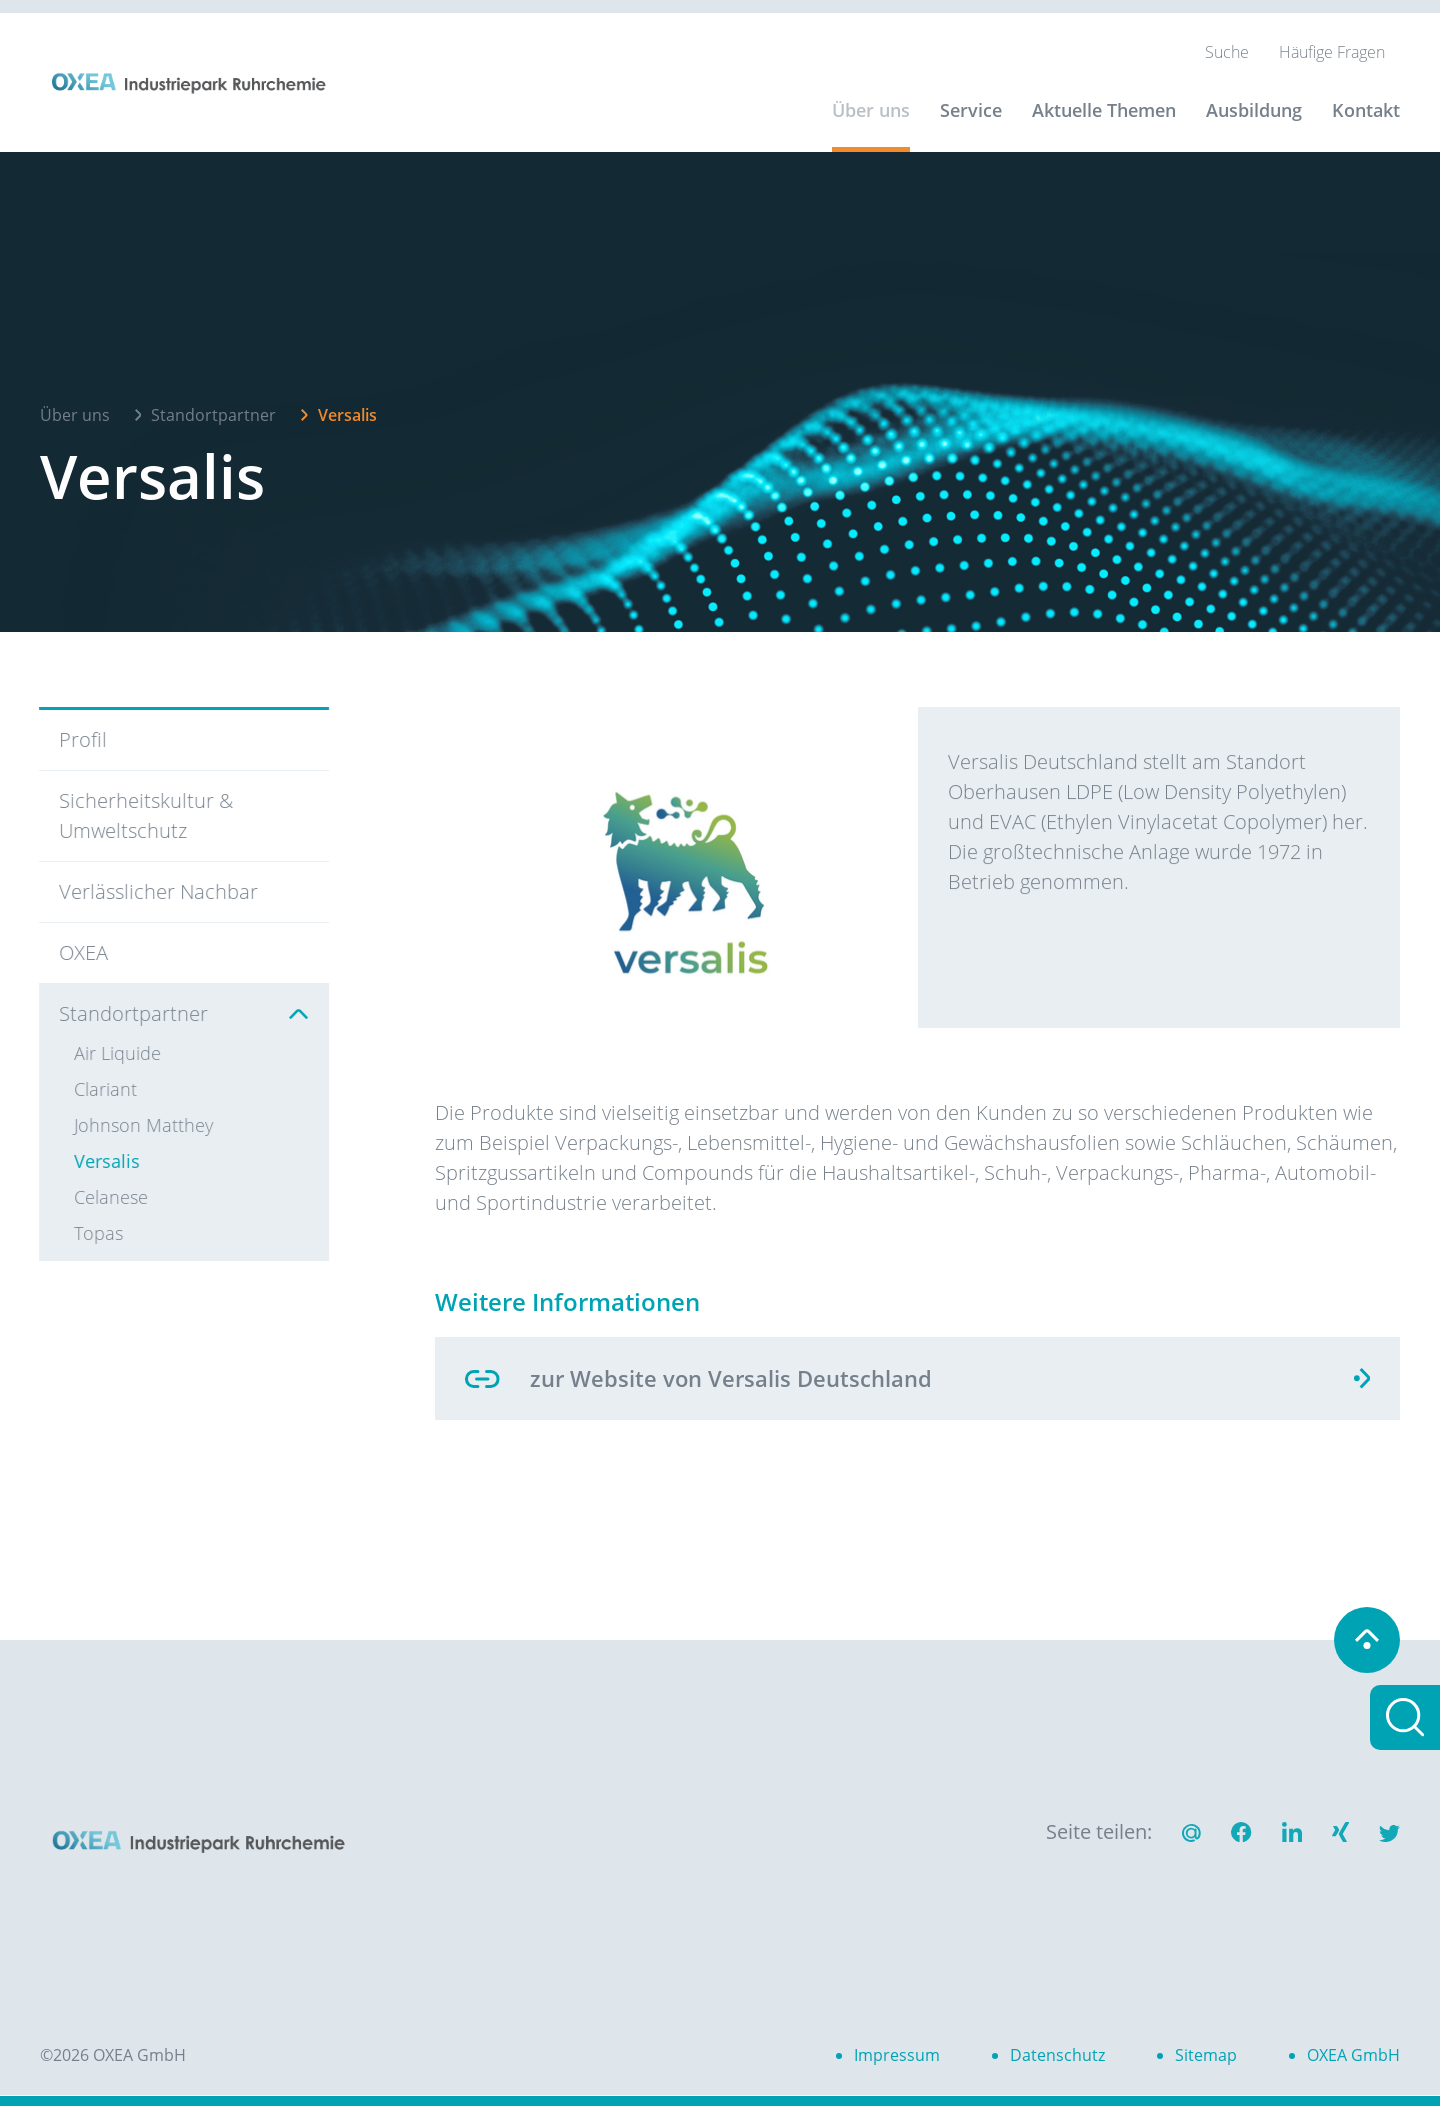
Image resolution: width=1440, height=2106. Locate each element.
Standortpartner (213, 409)
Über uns (871, 111)
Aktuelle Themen (1104, 111)
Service (971, 111)
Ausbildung (1254, 111)
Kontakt (1366, 111)
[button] (1241, 1835)
